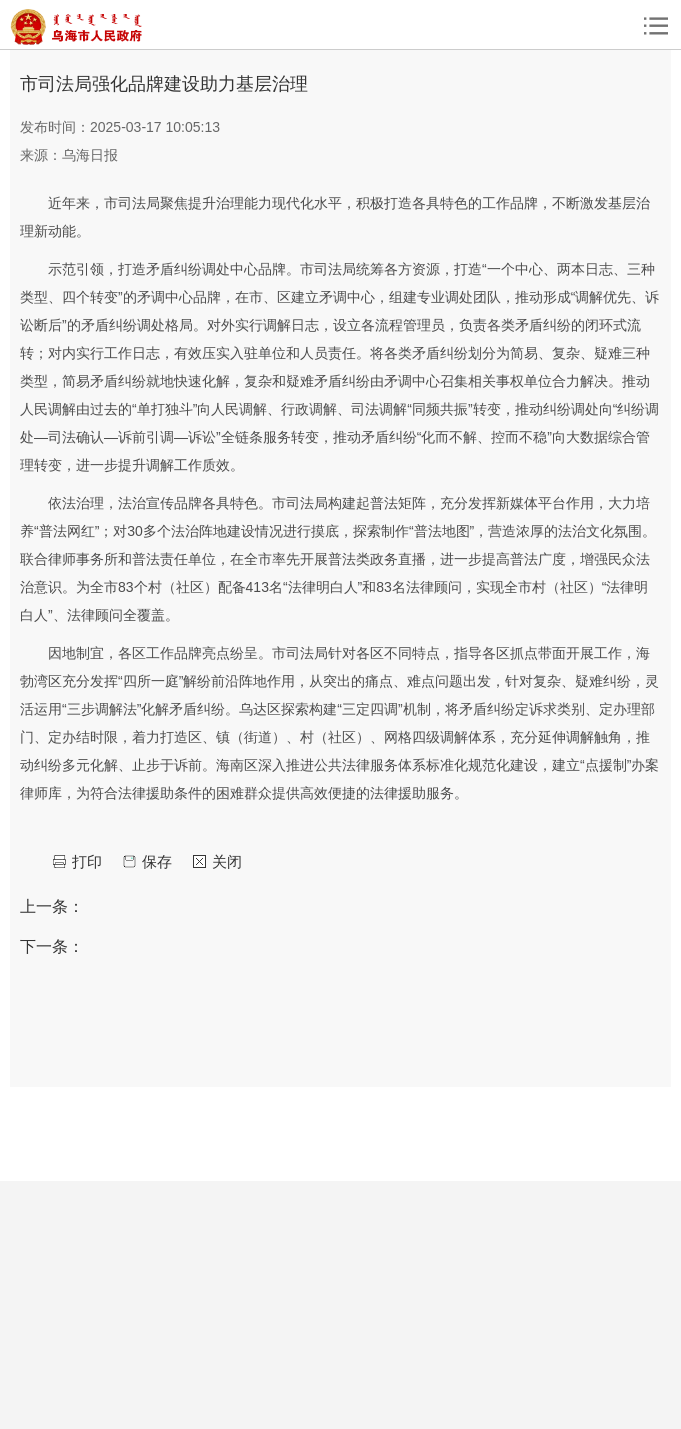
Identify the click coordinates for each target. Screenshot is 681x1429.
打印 (87, 861)
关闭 (227, 861)
